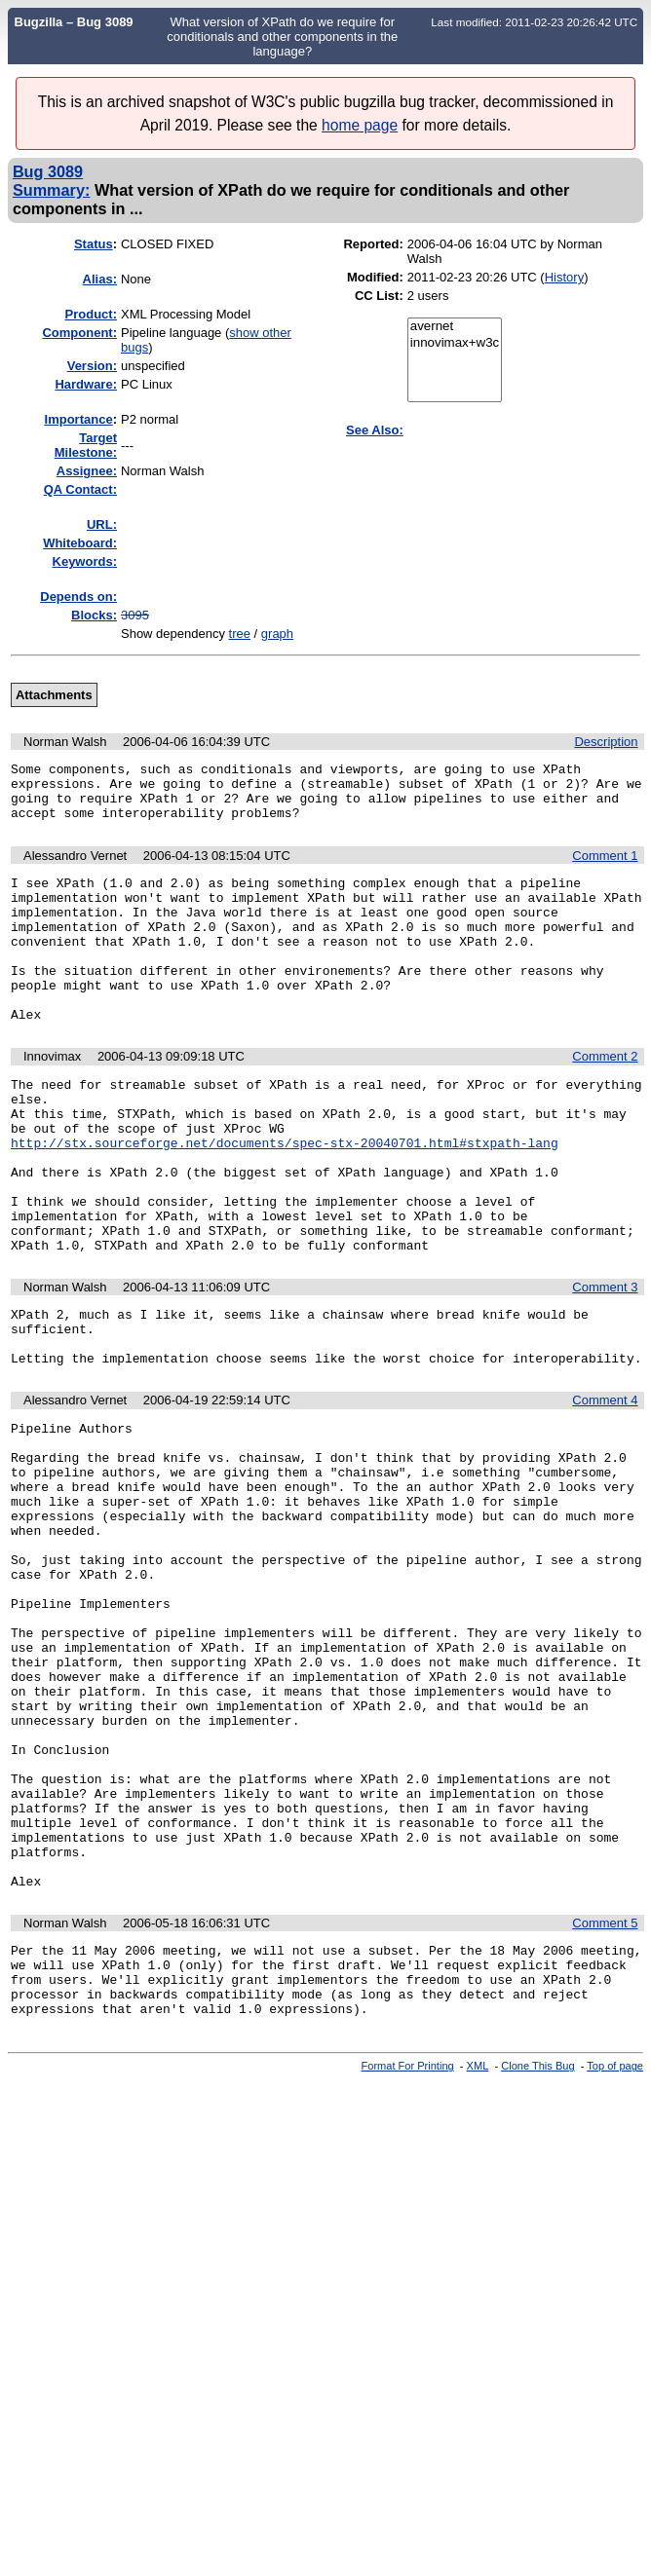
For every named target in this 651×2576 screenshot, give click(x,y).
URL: (102, 524)
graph (277, 633)
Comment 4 (604, 1487)
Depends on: (78, 596)
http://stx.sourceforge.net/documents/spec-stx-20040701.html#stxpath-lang (284, 1198)
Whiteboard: (80, 543)
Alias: (100, 279)
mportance (79, 419)
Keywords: (85, 561)
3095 (135, 615)
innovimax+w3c (455, 343)
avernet (455, 326)
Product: (91, 314)
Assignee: (87, 471)
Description (605, 741)
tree (239, 633)
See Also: (374, 430)
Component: (79, 332)
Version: (92, 365)
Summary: (51, 190)
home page (360, 125)
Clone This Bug (537, 2261)
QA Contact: (80, 489)
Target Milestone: (86, 445)
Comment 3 (604, 1363)
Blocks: (94, 615)
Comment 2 (604, 1097)
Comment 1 (604, 867)
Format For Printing (408, 2261)
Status (93, 244)
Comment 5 (604, 2104)
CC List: (379, 295)
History (564, 277)
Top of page (615, 2261)
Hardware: (86, 384)
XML (478, 2261)
